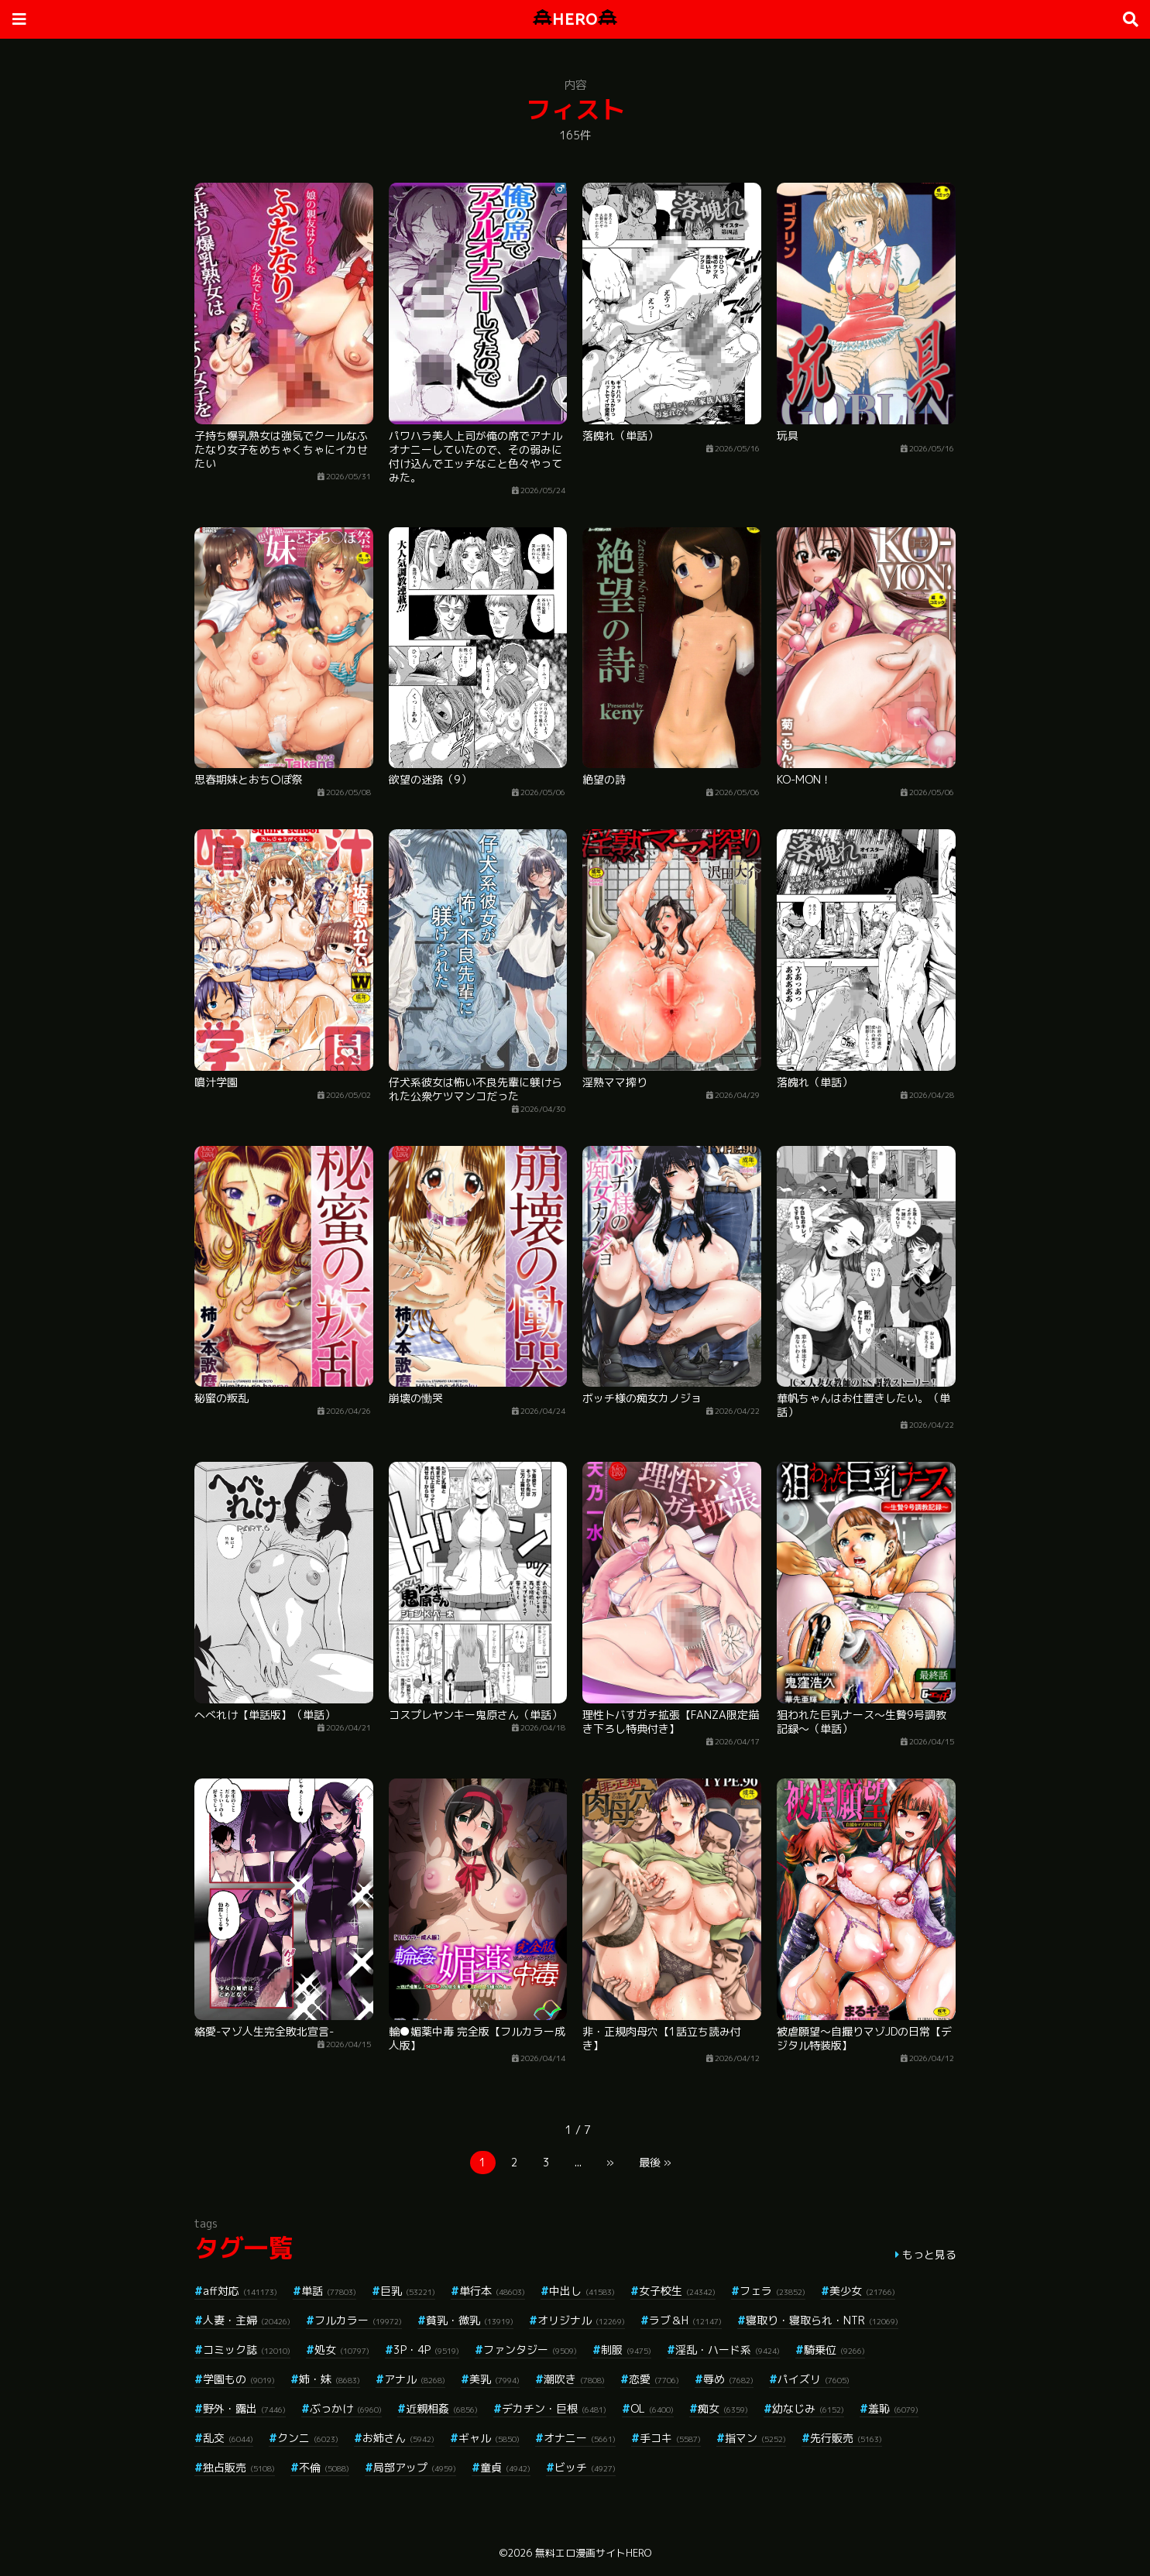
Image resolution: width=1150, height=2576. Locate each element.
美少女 (862, 2290)
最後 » (655, 2162)
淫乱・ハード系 (727, 2349)
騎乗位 (834, 2349)
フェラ (772, 2290)
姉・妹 (329, 2379)
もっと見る (929, 2254)
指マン (755, 2437)
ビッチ (585, 2467)
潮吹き (574, 2379)
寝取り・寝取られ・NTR (822, 2320)
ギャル (489, 2437)
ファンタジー (530, 2349)
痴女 (723, 2408)
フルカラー (358, 2320)
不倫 (324, 2467)
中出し (582, 2290)
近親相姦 (442, 2408)
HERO (575, 19)
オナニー (580, 2437)
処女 (341, 2349)
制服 (626, 2349)
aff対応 (240, 2290)
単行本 (492, 2290)
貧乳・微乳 (469, 2320)
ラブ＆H (685, 2320)
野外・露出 (244, 2408)
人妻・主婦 (246, 2320)
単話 (328, 2290)
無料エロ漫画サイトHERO (593, 2553)
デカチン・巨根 (554, 2408)
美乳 (494, 2379)
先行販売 (846, 2437)
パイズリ (814, 2379)
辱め (728, 2379)
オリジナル (581, 2320)
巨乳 (407, 2290)
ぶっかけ (346, 2408)
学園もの (239, 2379)
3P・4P (426, 2349)
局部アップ (414, 2467)
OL (652, 2408)
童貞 (505, 2467)
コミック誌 (246, 2349)
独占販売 (239, 2467)
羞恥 (893, 2408)
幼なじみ (808, 2408)
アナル (414, 2379)
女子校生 (677, 2290)
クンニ (307, 2437)
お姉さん (398, 2437)
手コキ (670, 2437)
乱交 (228, 2437)
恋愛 (654, 2379)
